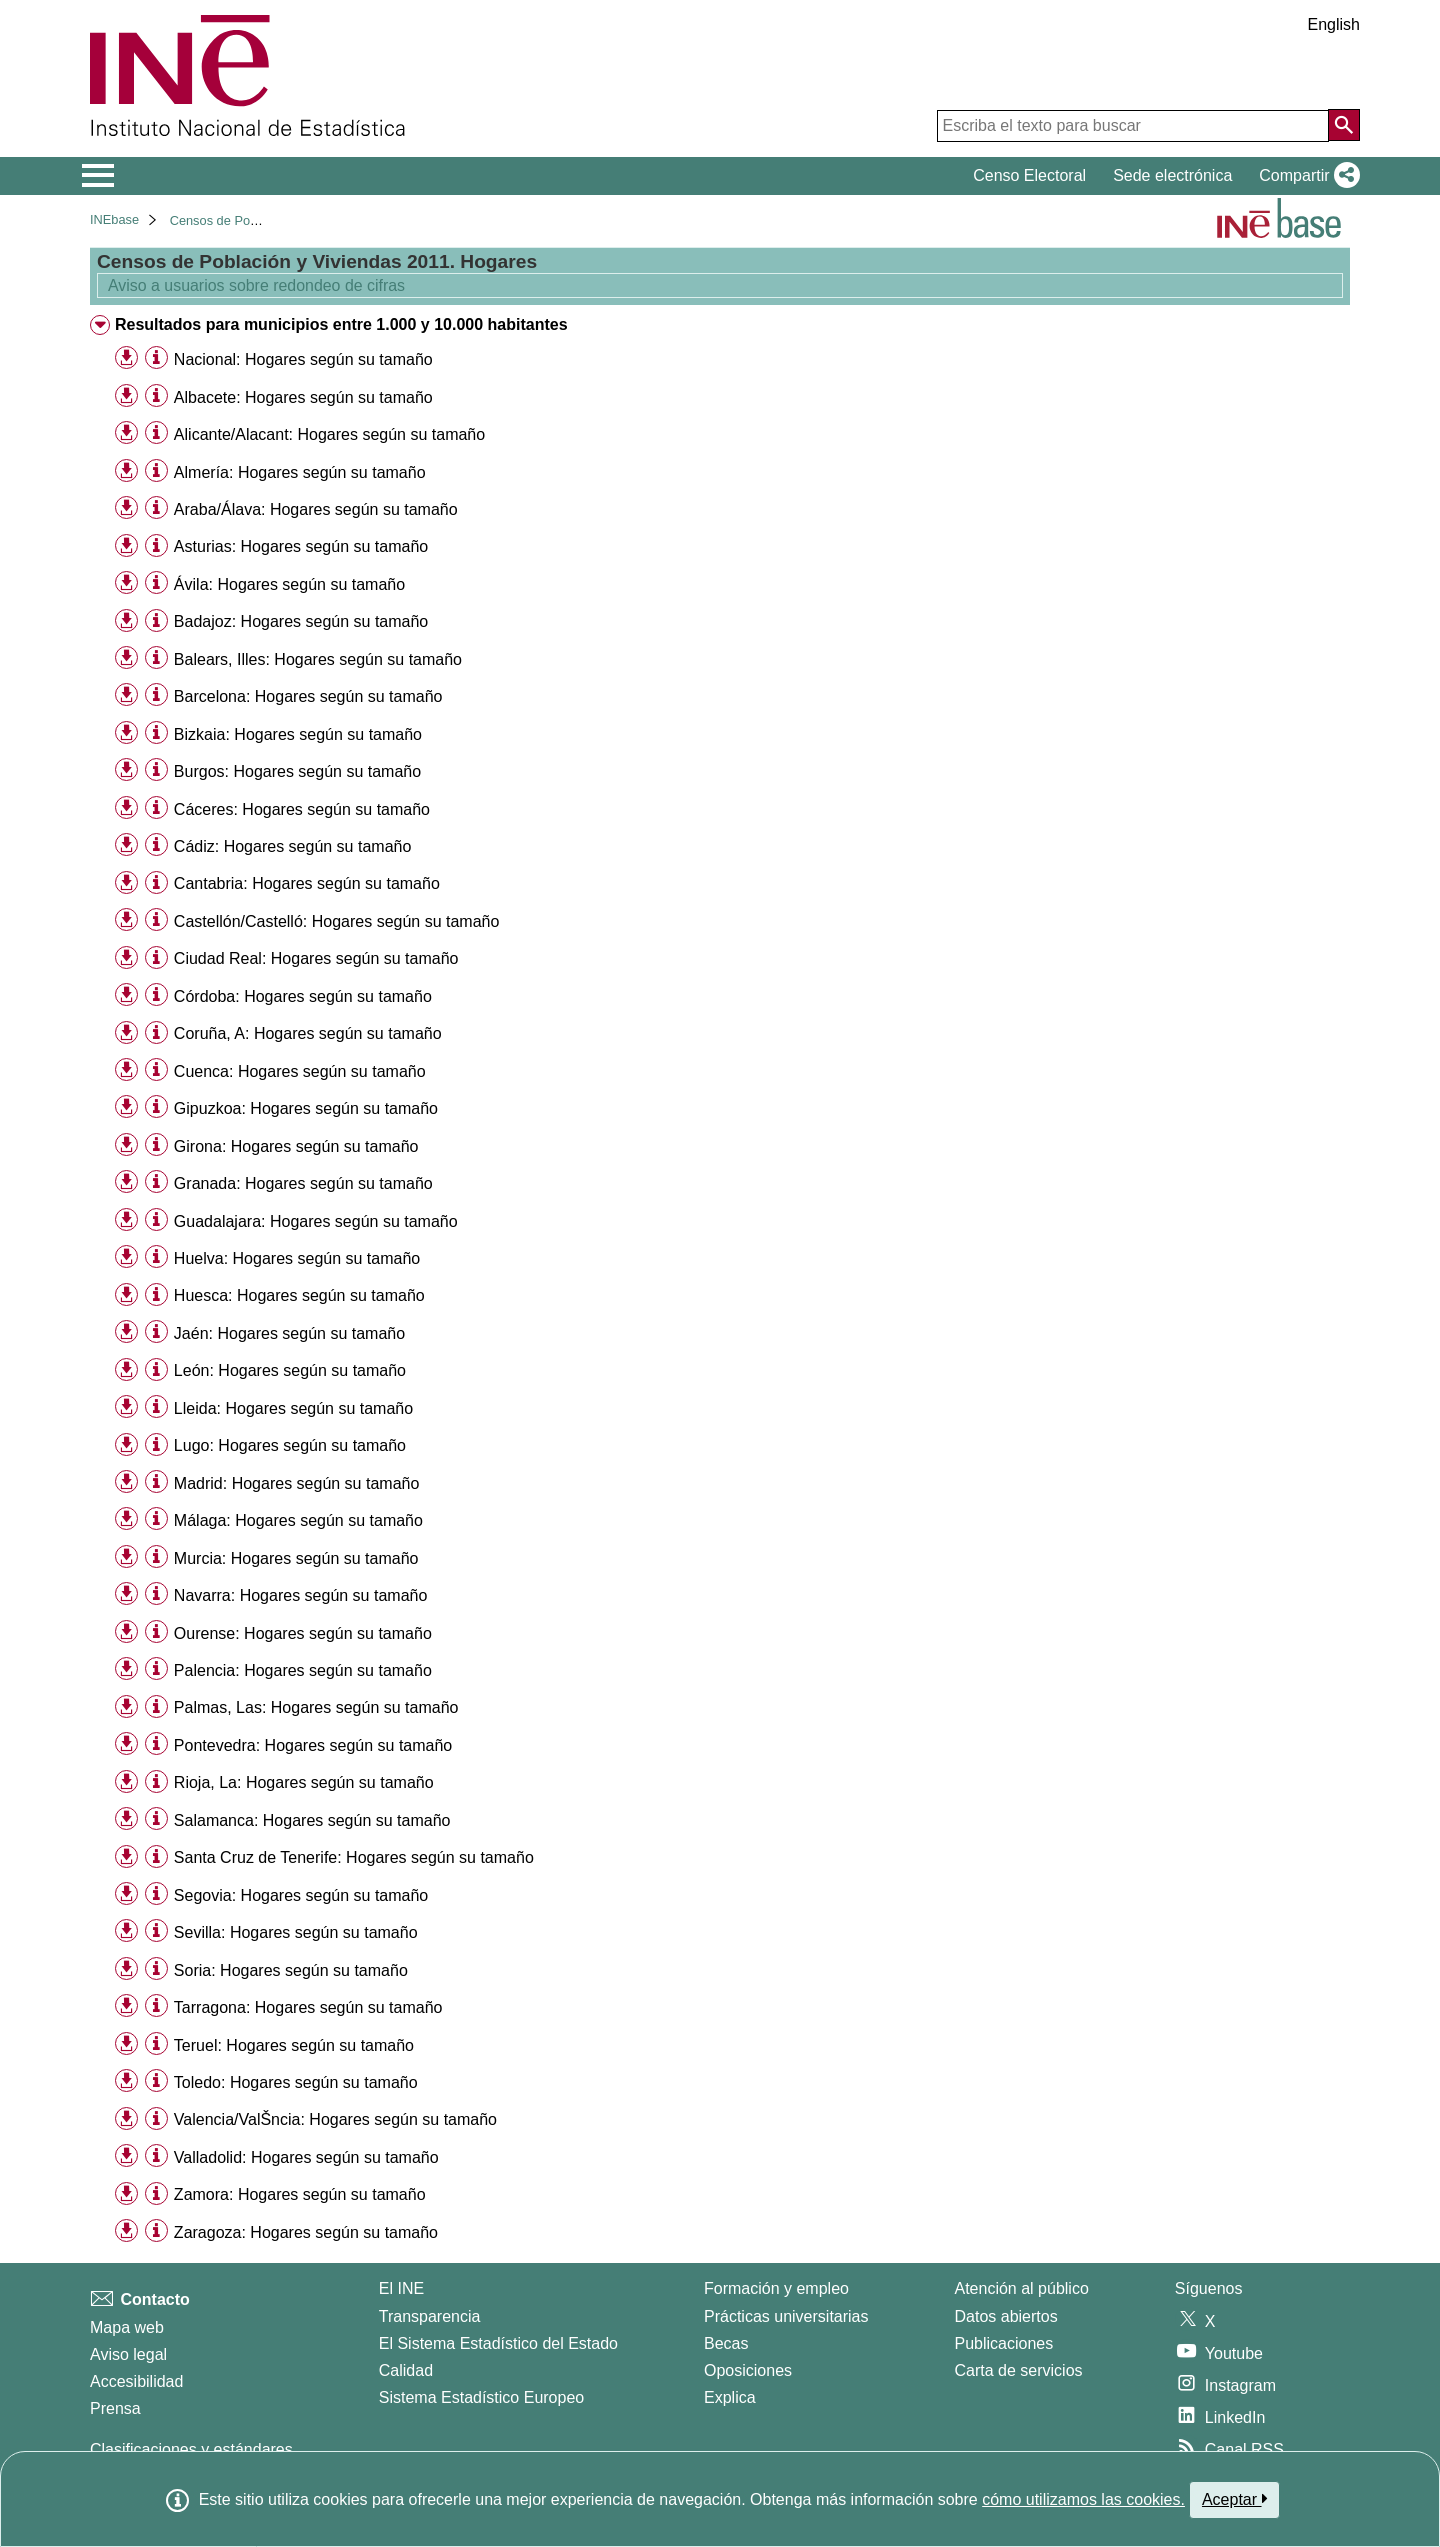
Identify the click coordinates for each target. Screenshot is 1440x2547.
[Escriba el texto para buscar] (1133, 126)
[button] (1305, 176)
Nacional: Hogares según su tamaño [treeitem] (303, 359)
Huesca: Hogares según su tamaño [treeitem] (299, 1295)
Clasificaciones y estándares (191, 2449)
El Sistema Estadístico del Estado (498, 2343)
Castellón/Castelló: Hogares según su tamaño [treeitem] (337, 921)
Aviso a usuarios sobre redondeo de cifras (254, 285)
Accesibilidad (136, 2381)
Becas (726, 2343)
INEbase (114, 219)
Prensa (115, 2408)
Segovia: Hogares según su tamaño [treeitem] (301, 1895)
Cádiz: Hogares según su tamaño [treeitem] (292, 846)
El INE (401, 2288)
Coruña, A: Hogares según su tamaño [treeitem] (308, 1033)
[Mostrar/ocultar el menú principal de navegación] (98, 176)
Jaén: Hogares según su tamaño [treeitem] (289, 1333)
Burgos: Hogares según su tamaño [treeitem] (297, 771)
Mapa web (127, 2327)
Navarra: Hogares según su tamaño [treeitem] (300, 1595)
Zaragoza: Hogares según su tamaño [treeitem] (306, 2232)
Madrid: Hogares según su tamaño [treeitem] (296, 1483)
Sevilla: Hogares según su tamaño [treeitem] (296, 1932)
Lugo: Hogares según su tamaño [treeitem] (290, 1445)
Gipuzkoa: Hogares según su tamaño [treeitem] (306, 1108)
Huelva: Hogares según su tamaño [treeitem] (297, 1258)
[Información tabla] (156, 358)
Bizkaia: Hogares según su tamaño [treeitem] (298, 734)
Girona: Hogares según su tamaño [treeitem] (296, 1146)
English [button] (1334, 24)
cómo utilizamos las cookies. (1083, 2499)
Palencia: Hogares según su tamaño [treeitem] (303, 1670)
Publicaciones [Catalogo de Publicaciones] (1004, 2343)
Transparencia (430, 2316)
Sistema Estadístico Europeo (481, 2397)
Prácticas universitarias (786, 2316)
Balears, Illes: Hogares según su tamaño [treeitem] (318, 659)
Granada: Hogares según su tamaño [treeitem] (303, 1183)
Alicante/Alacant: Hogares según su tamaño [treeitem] (329, 434)
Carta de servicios (1019, 2370)
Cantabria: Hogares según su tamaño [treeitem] (307, 883)
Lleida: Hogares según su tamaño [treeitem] (293, 1408)
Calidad (406, 2370)
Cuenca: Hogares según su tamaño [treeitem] (300, 1071)
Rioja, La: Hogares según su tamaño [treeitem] (304, 1782)
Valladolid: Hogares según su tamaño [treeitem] (306, 2157)
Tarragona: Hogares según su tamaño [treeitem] (308, 2007)
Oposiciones (748, 2370)
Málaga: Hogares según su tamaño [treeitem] (298, 1520)
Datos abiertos (1006, 2316)
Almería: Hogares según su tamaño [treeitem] (300, 472)
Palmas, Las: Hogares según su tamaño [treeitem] (316, 1707)
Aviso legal (128, 2354)
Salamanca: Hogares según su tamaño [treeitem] (312, 1820)
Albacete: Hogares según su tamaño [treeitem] (303, 397)
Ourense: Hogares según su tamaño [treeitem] (303, 1633)
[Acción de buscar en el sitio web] (1344, 125)
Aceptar (1234, 2499)
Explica (730, 2397)
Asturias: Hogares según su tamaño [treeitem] (301, 546)
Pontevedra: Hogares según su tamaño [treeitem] (313, 1745)
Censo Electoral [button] (1029, 175)
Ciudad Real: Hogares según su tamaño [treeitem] (316, 958)
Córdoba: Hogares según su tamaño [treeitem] (303, 996)
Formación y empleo (776, 2288)
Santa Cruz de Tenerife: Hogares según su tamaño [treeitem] (354, 1857)
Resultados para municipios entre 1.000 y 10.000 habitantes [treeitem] (341, 324)
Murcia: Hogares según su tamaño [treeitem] (296, 1558)
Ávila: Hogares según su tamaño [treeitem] (289, 584)
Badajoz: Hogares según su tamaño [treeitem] (301, 621)
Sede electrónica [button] (1172, 175)
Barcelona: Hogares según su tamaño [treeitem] (308, 696)
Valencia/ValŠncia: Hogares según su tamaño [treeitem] (335, 2119)
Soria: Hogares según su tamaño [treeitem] (291, 1970)
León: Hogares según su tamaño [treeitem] (290, 1370)
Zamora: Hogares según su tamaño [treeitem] (300, 2194)
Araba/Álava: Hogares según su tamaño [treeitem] (316, 509)
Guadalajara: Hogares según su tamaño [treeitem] (316, 1221)
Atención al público (1022, 2288)
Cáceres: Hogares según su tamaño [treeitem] (302, 809)
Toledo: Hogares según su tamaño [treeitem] (296, 2082)
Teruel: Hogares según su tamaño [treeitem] (294, 2045)
